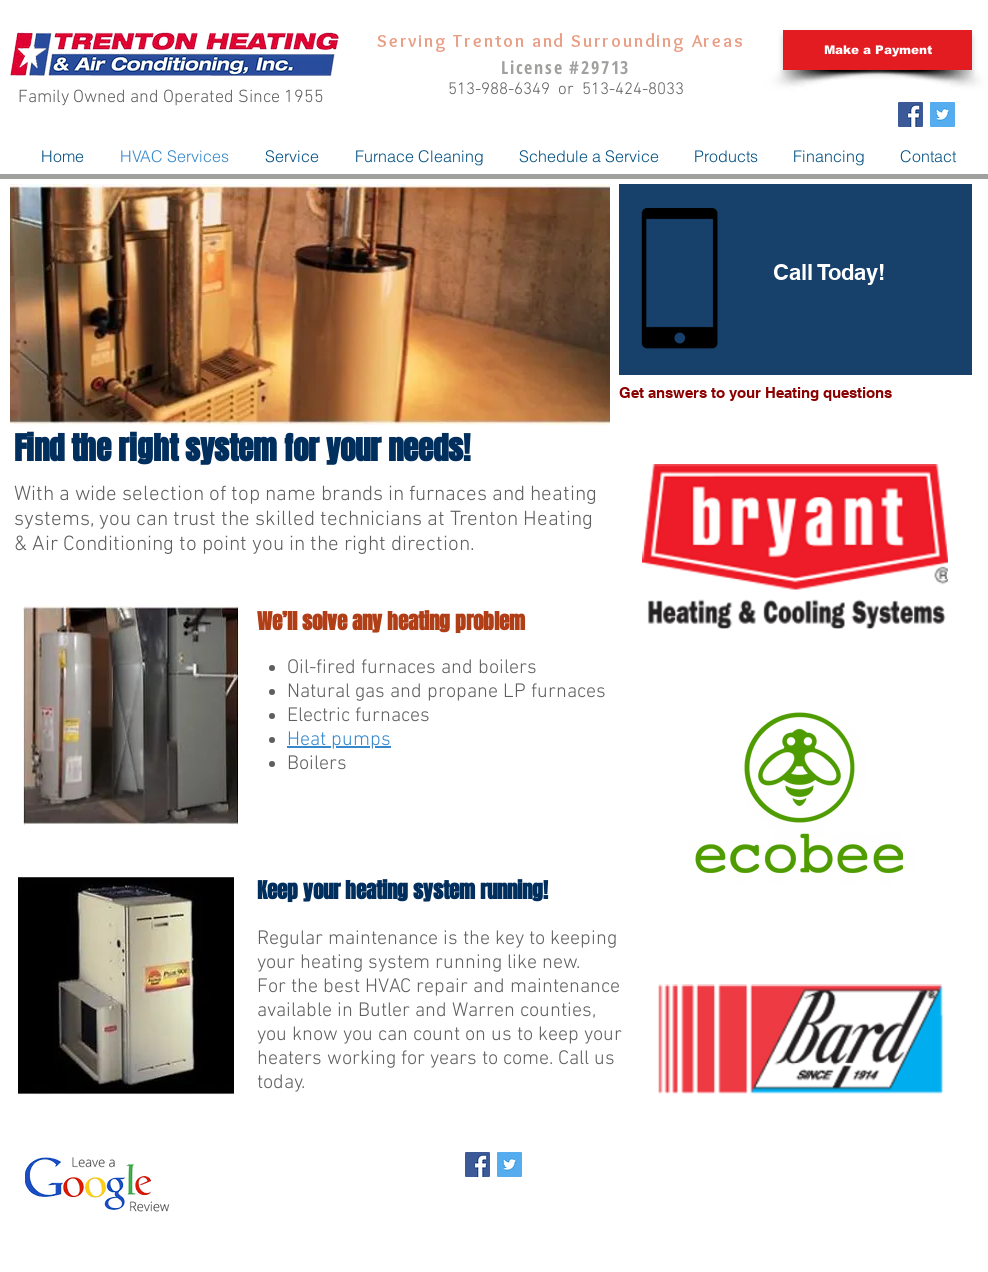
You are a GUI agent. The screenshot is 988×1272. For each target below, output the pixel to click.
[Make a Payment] (877, 50)
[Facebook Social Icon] (910, 114)
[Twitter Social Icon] (942, 114)
